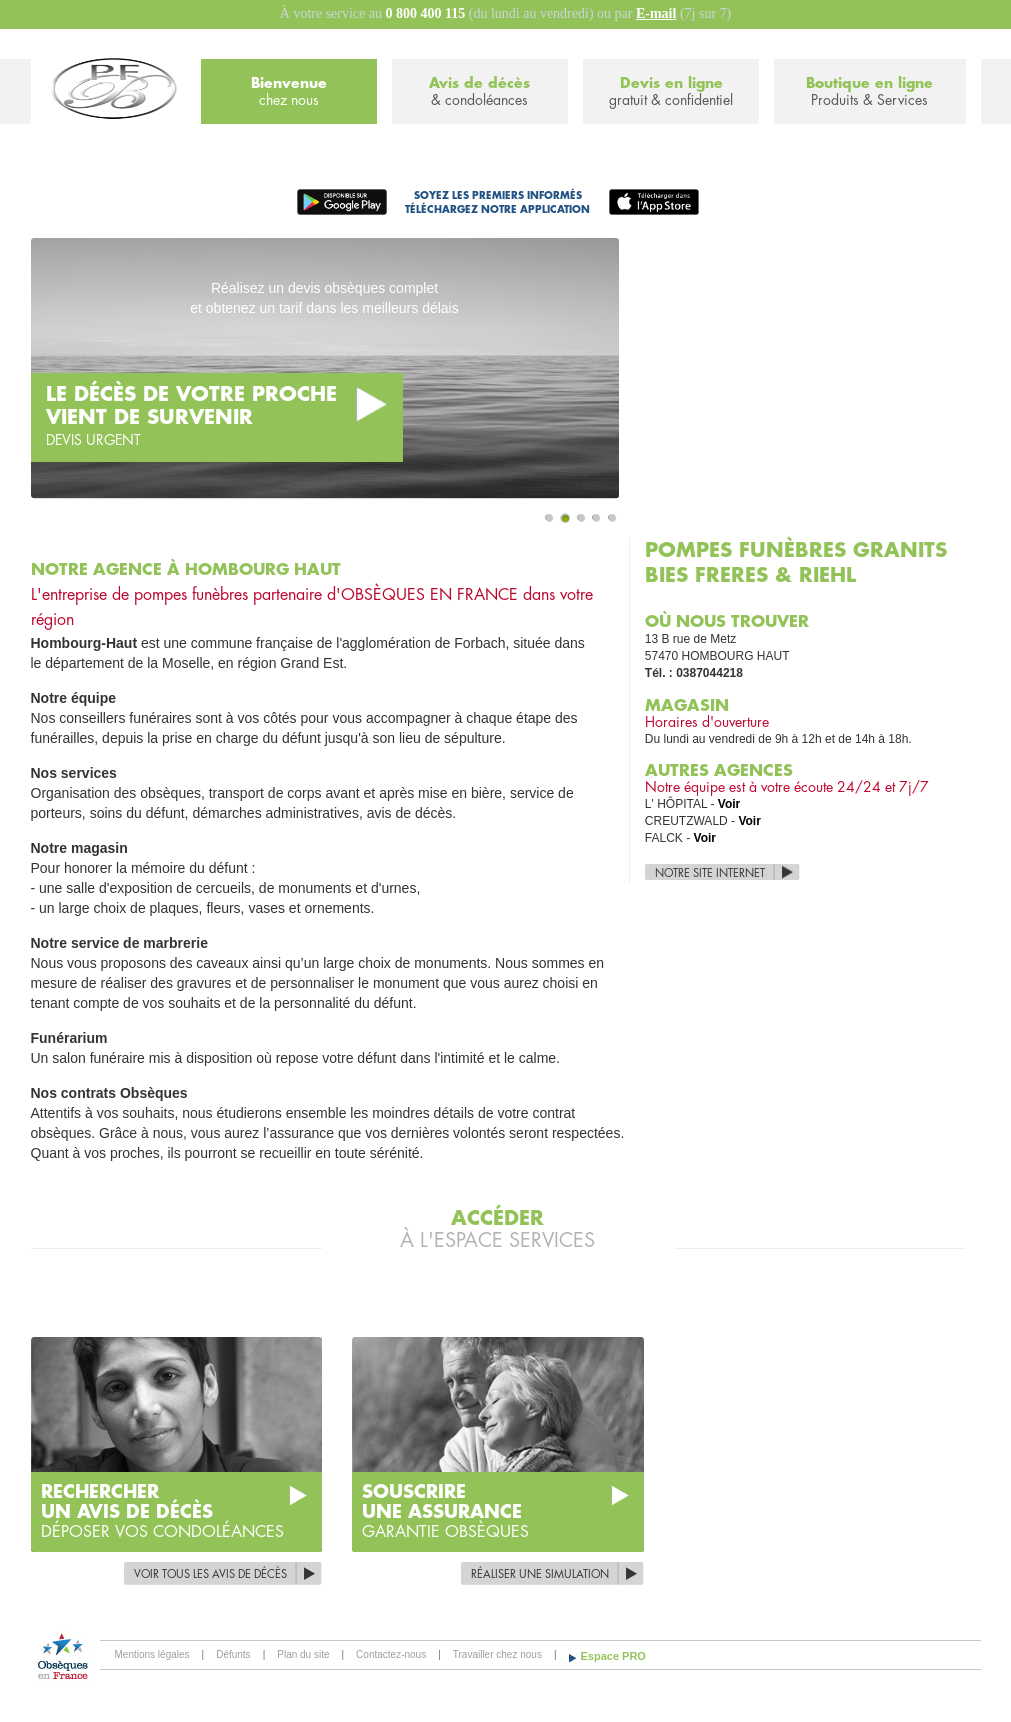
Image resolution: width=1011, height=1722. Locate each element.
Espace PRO (613, 1656)
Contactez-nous (391, 1654)
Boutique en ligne (869, 92)
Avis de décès (480, 92)
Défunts (233, 1654)
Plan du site (303, 1654)
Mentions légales (152, 1654)
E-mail (656, 13)
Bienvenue (289, 92)
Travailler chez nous (497, 1654)
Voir (729, 804)
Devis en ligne (671, 92)
